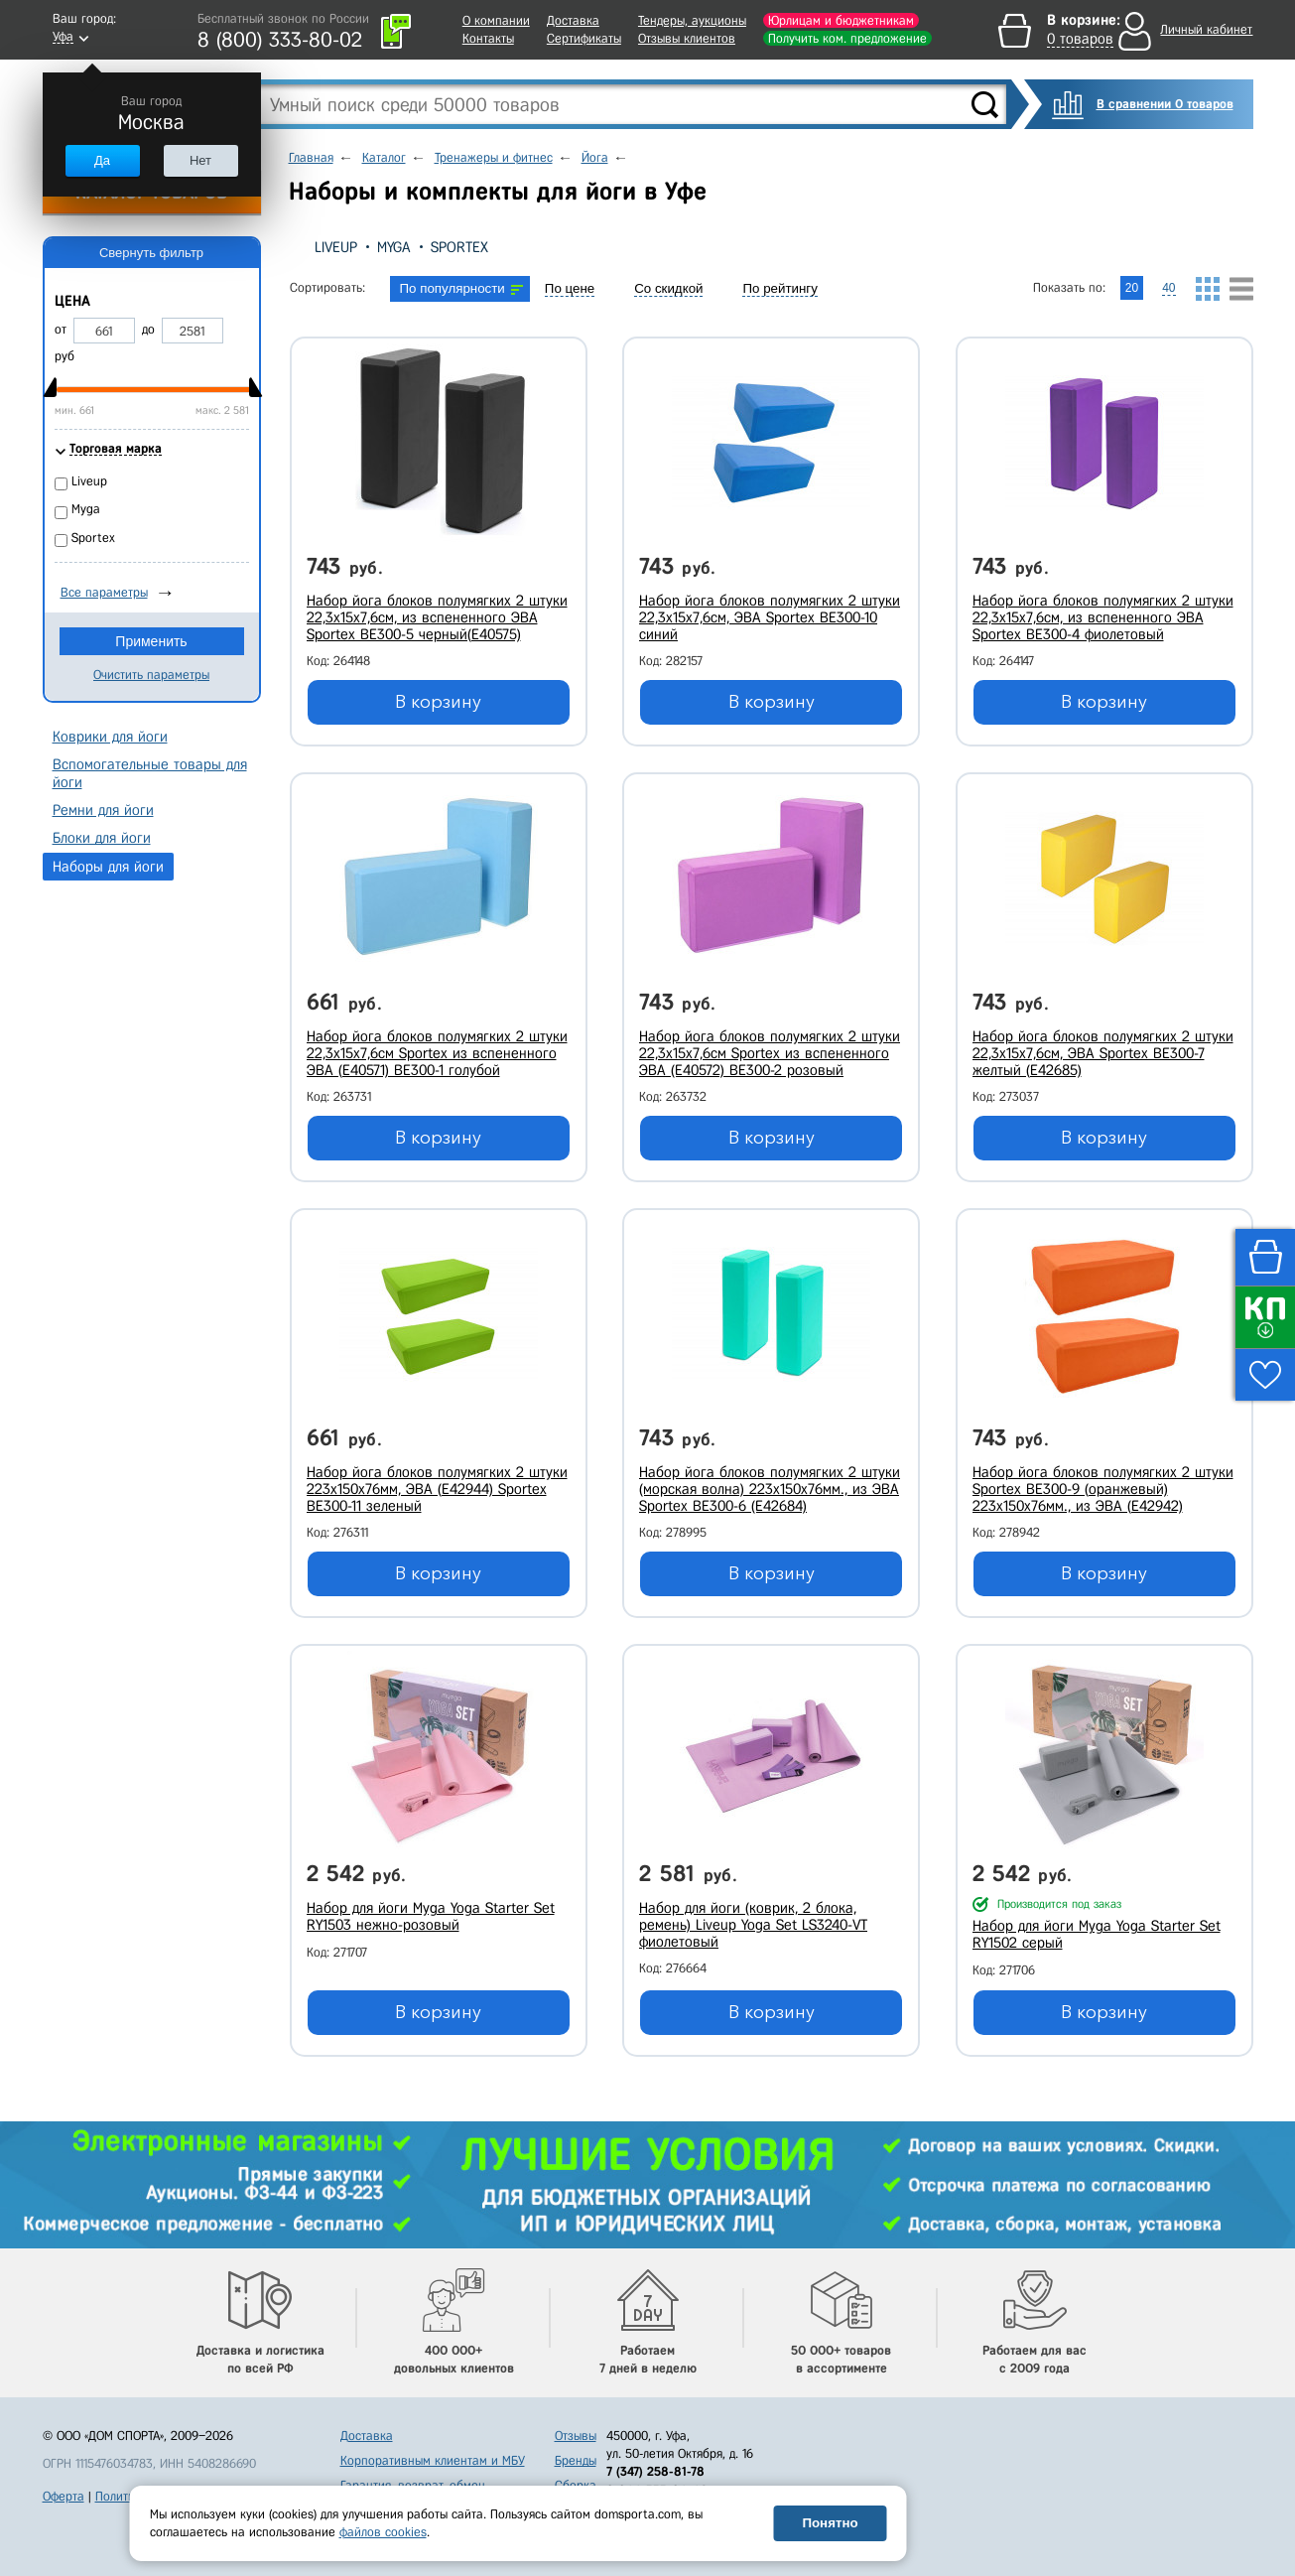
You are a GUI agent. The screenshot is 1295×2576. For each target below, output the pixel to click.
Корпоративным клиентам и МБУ (432, 2460)
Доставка (573, 20)
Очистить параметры (151, 674)
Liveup (336, 247)
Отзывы (575, 2435)
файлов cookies (383, 2531)
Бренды (575, 2460)
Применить (151, 641)
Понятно (829, 2522)
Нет (200, 160)
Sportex (459, 247)
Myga (394, 247)
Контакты (488, 38)
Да (102, 160)
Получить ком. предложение (847, 38)
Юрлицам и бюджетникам (841, 20)
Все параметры (104, 592)
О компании (496, 20)
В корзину (438, 702)
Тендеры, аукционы (692, 20)
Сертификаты (584, 38)
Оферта (63, 2496)
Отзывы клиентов (686, 38)
